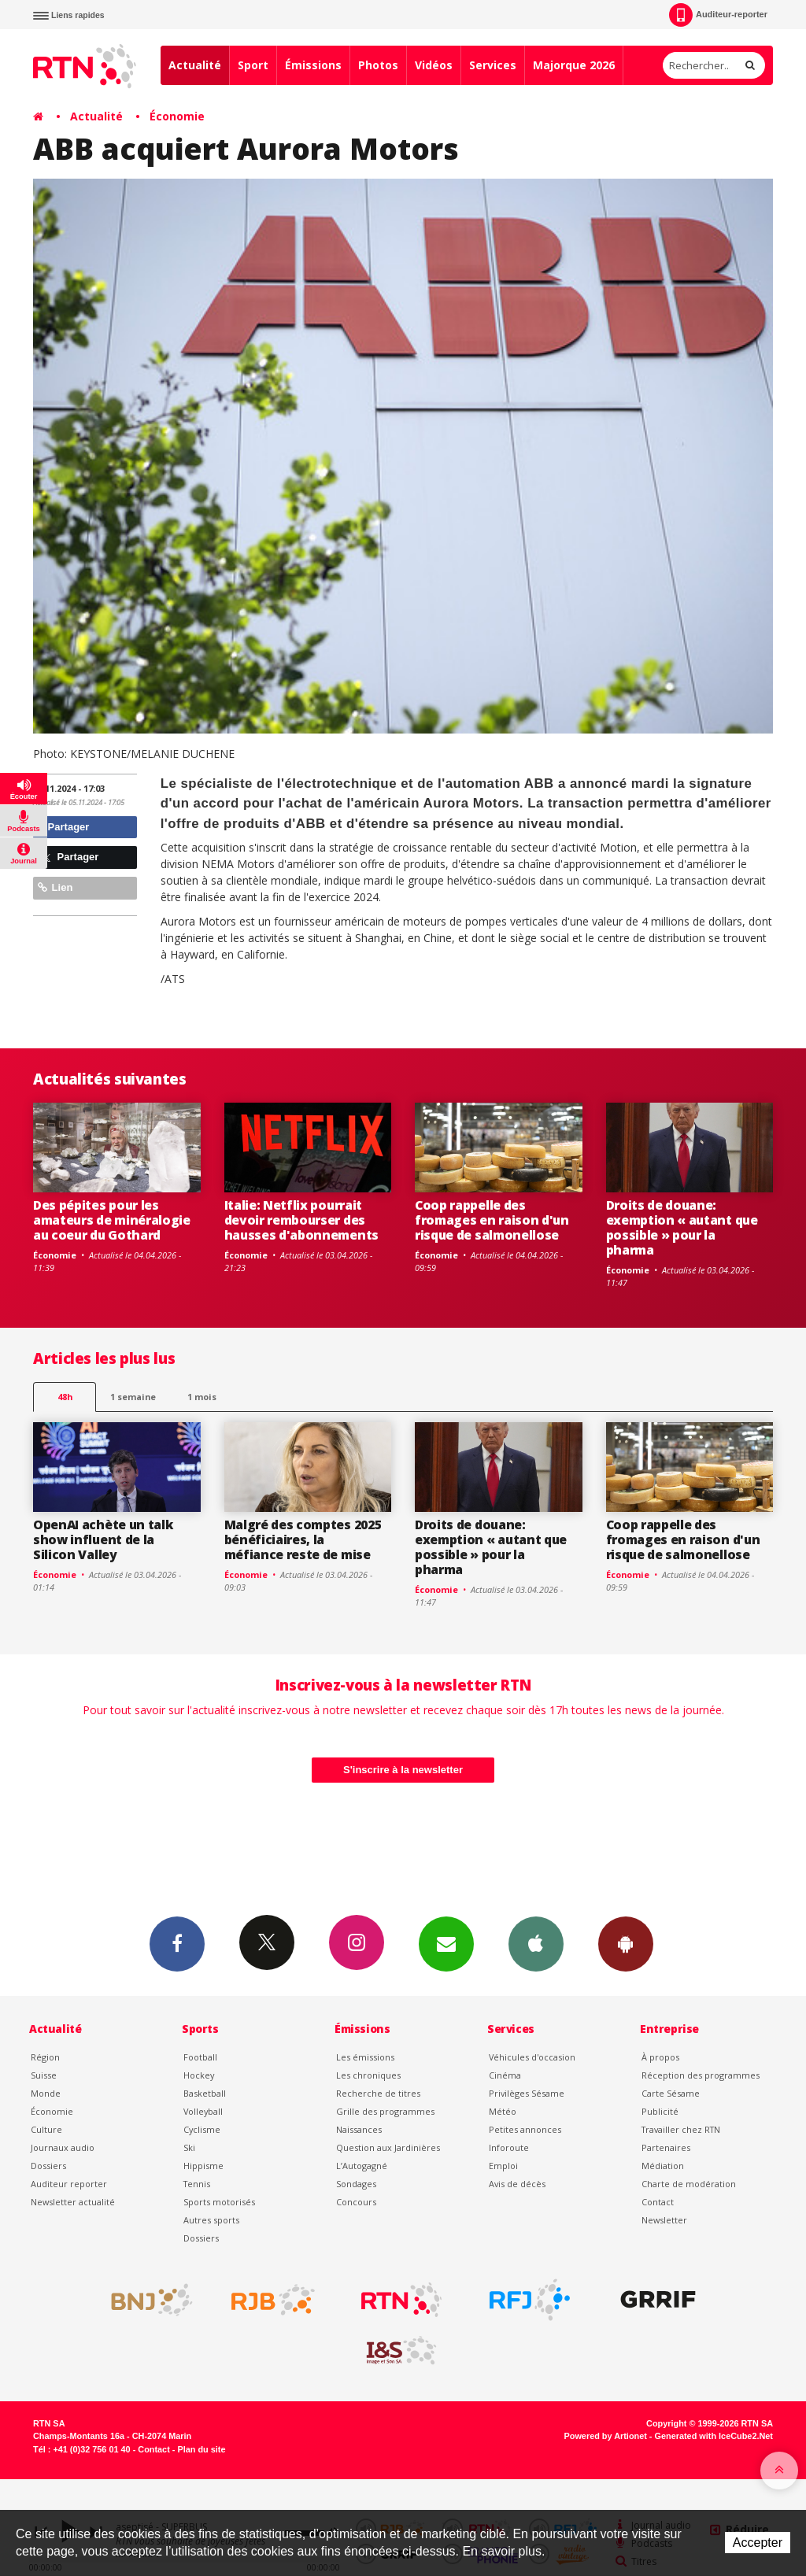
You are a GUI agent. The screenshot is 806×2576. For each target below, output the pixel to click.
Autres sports (211, 2220)
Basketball (204, 2093)
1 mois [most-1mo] (201, 1397)
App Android (625, 1943)
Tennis (196, 2184)
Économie (177, 116)
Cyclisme (201, 2129)
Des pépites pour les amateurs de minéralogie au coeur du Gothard (111, 1220)
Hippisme (203, 2165)
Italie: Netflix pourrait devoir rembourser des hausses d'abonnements (301, 1220)
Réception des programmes (700, 2075)
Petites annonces (525, 2129)
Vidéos (434, 64)
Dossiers (48, 2165)
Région (45, 2057)
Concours (356, 2202)
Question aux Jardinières (388, 2147)
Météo (502, 2111)
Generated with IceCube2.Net (714, 2436)
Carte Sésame (670, 2093)
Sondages (356, 2184)
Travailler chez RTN (680, 2129)
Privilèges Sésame (526, 2093)
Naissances (359, 2129)
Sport (253, 64)
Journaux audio (62, 2147)
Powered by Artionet (605, 2436)
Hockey (198, 2075)
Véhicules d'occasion (532, 2057)
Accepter (757, 2542)
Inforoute (509, 2147)
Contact (657, 2202)
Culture (46, 2129)
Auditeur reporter (69, 2184)
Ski (189, 2147)
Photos (378, 64)
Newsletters (446, 1943)
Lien (55, 887)
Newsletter (664, 2220)
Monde (46, 2093)
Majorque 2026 (574, 64)
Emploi (503, 2165)
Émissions (313, 64)
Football (200, 2057)
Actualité (194, 64)
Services (492, 64)
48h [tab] (64, 1397)
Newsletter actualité (73, 2202)
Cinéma (505, 2075)
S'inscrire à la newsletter (403, 1770)
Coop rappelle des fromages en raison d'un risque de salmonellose (492, 1220)
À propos (660, 2057)
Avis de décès (517, 2184)
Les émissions (365, 2057)
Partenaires (665, 2147)
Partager (63, 827)
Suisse (44, 2075)
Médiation (662, 2165)
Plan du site (201, 2449)
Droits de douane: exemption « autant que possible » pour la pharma (682, 1227)
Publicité (659, 2111)
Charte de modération (688, 2184)
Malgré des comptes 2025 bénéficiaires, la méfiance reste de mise (303, 1539)
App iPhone (536, 1943)
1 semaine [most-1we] (133, 1397)
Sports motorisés (219, 2202)
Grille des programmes (385, 2111)
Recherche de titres (378, 2093)
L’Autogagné (361, 2165)
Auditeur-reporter (718, 15)
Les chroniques (368, 2075)
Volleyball (203, 2111)
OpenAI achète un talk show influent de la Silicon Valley (102, 1539)
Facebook (177, 1943)
